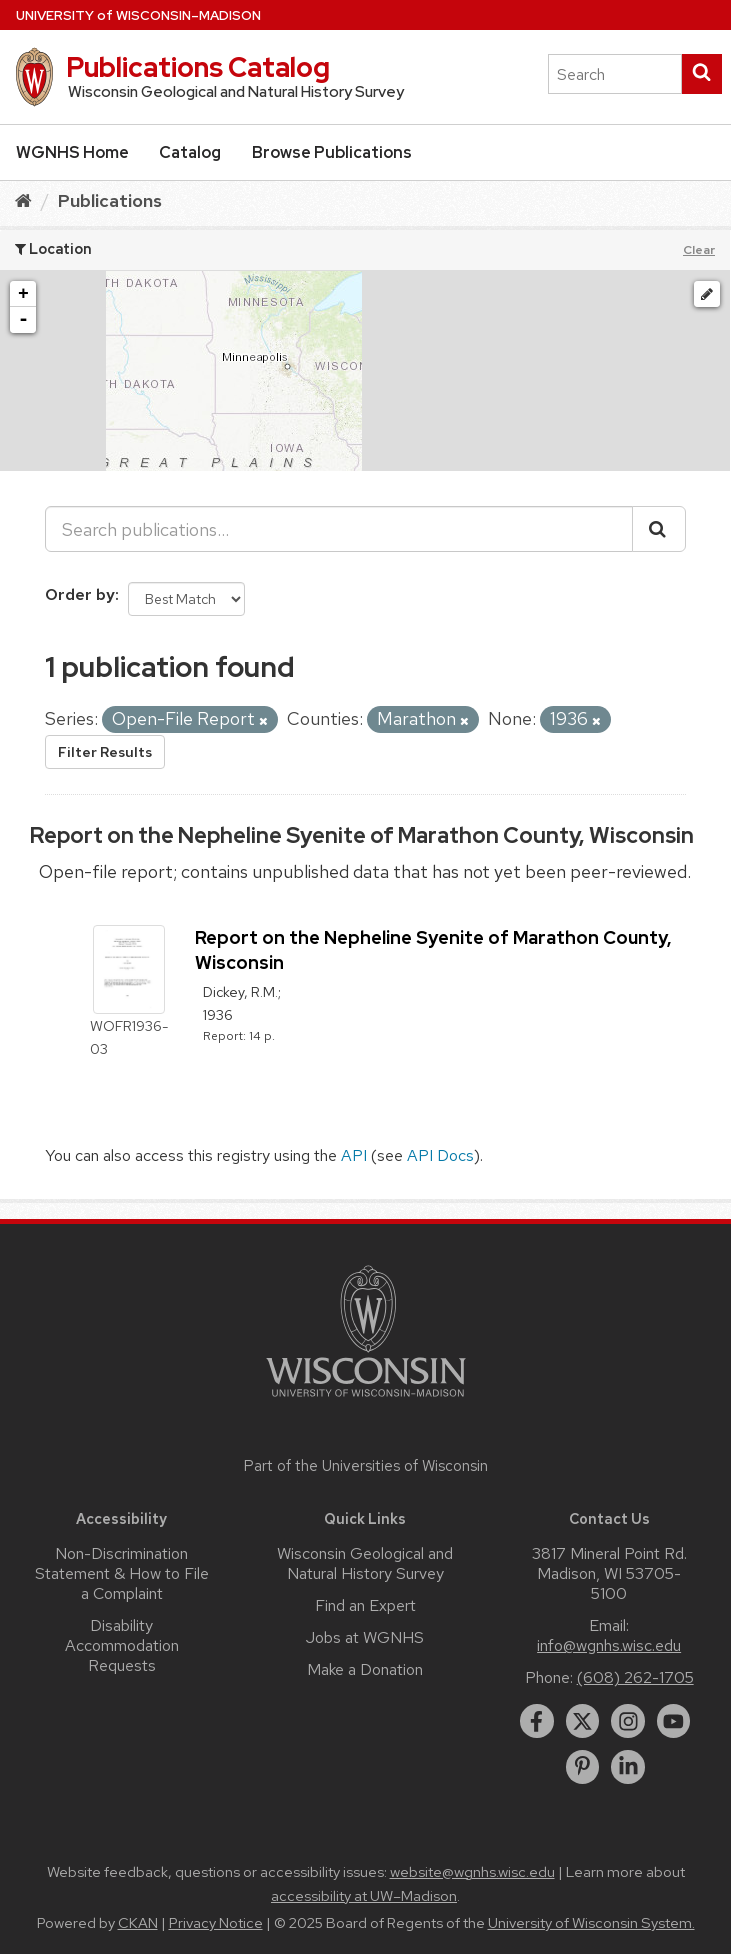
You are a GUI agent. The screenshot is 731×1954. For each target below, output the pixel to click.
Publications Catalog (198, 67)
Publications (110, 200)
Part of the (366, 1466)
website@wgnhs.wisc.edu (472, 1872)
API (354, 1155)
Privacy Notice (216, 1923)
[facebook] (537, 1721)
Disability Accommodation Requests (122, 1645)
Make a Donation (365, 1669)
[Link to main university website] (366, 1400)
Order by (80, 594)
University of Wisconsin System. (591, 1923)
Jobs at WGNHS (365, 1637)
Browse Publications (332, 152)
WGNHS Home (72, 152)
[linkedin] (628, 1767)
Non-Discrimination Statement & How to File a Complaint (122, 1573)
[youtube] (674, 1721)
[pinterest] (583, 1767)
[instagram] (628, 1721)
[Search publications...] (339, 529)
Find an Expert (365, 1605)
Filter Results (105, 752)
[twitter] (583, 1721)
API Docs (440, 1155)
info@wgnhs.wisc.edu (609, 1645)
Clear (699, 250)
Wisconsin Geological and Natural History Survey (365, 1563)
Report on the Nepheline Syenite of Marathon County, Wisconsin (362, 835)
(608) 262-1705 (635, 1677)
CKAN (138, 1923)
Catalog (190, 152)
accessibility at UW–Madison (364, 1896)
